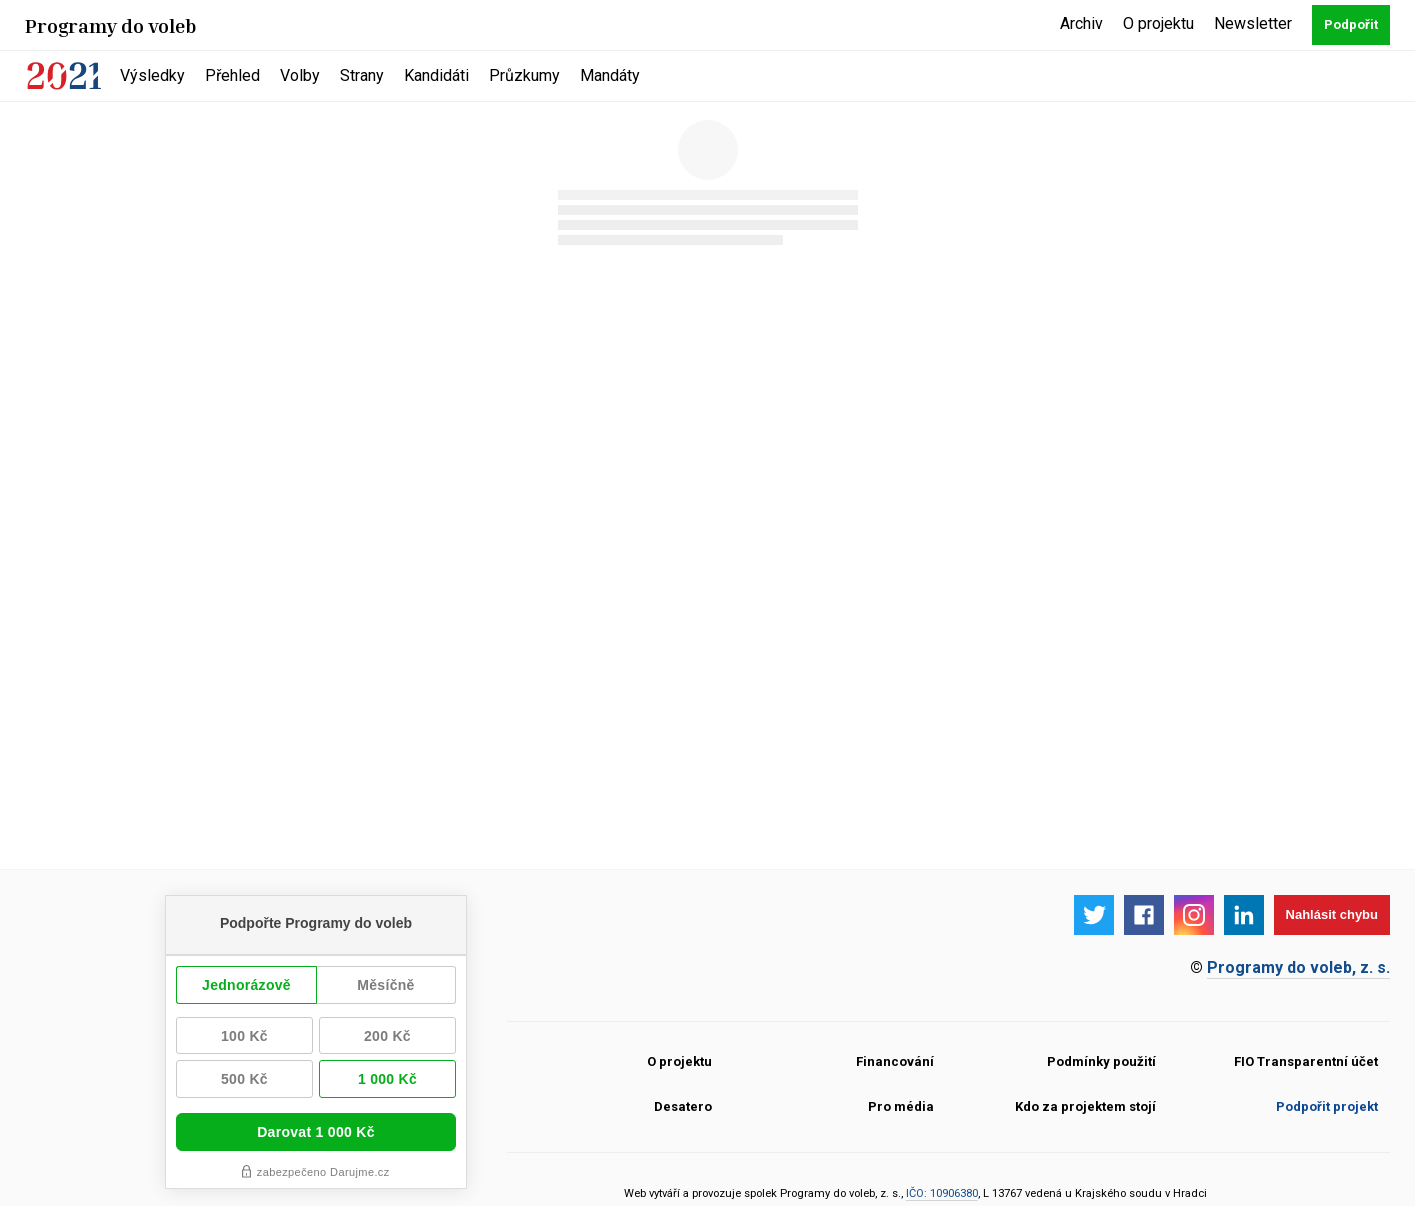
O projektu (1158, 23)
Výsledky (152, 75)
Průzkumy (524, 75)
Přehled (232, 75)
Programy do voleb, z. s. (1298, 967)
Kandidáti (436, 75)
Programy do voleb (111, 25)
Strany (362, 75)
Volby (300, 75)
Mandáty (610, 75)
